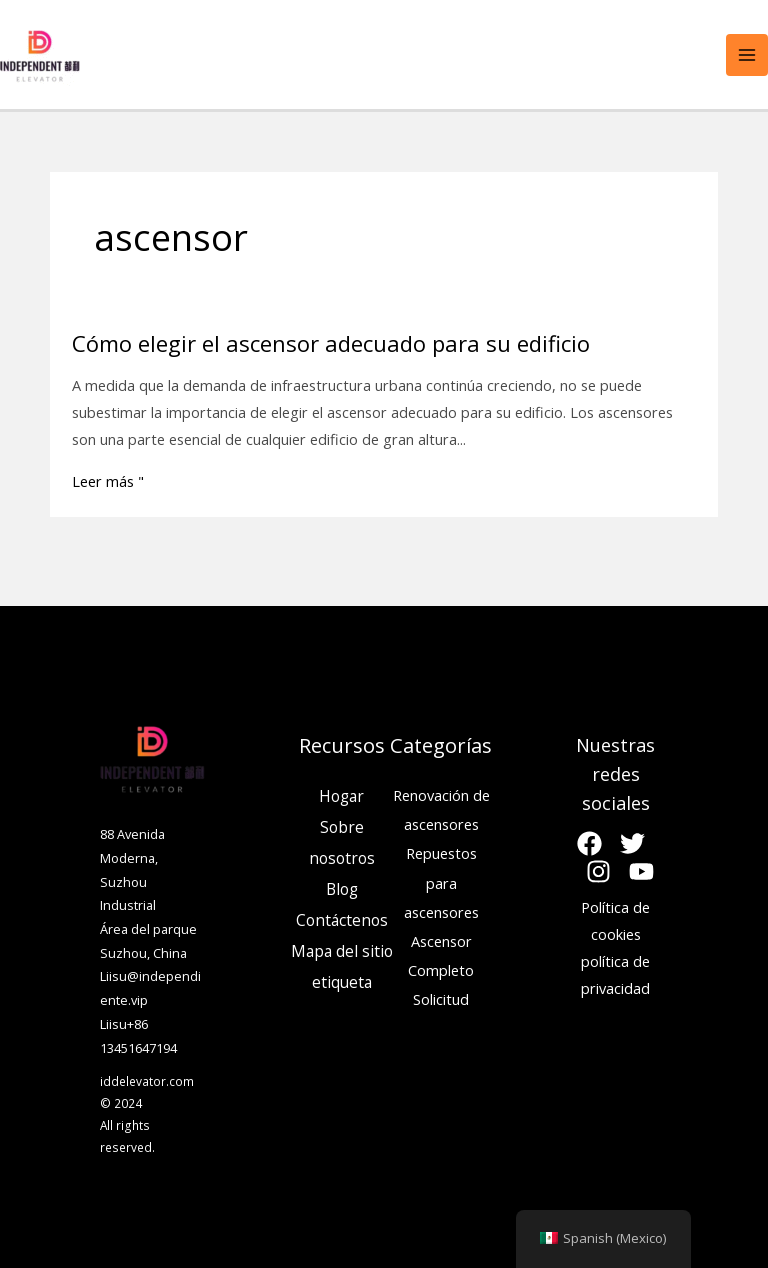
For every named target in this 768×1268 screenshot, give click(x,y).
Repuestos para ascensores (441, 882)
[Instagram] (598, 871)
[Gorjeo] (632, 843)
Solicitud (441, 999)
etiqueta (342, 982)
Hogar (341, 796)
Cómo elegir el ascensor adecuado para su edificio (331, 343)
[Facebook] (589, 843)
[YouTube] (641, 871)
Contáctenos (342, 920)
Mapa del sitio (342, 951)
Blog (342, 889)
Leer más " (108, 481)
